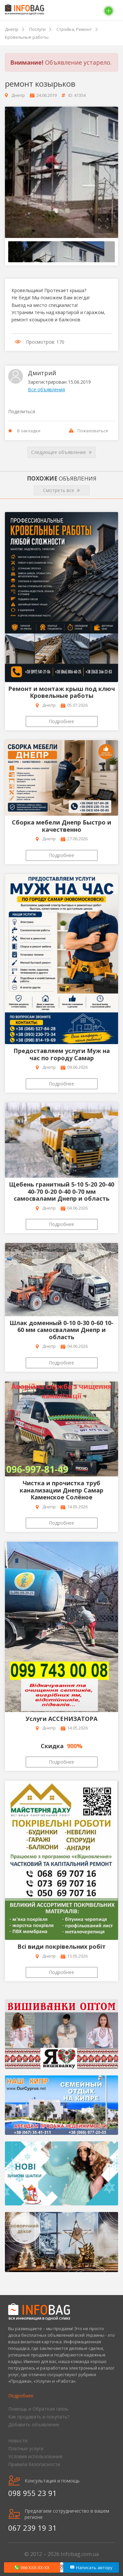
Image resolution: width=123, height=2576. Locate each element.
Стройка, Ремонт (74, 29)
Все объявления (46, 389)
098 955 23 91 (32, 2493)
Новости (18, 2440)
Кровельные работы (27, 37)
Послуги (37, 29)
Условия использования (35, 2456)
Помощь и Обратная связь (38, 2409)
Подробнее (61, 721)
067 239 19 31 (32, 2528)
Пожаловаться (88, 431)
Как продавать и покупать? (38, 2417)
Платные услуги (25, 2448)
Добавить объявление (33, 2424)
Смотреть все (61, 490)
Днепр (11, 29)
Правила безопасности (34, 2464)
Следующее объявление (61, 452)
